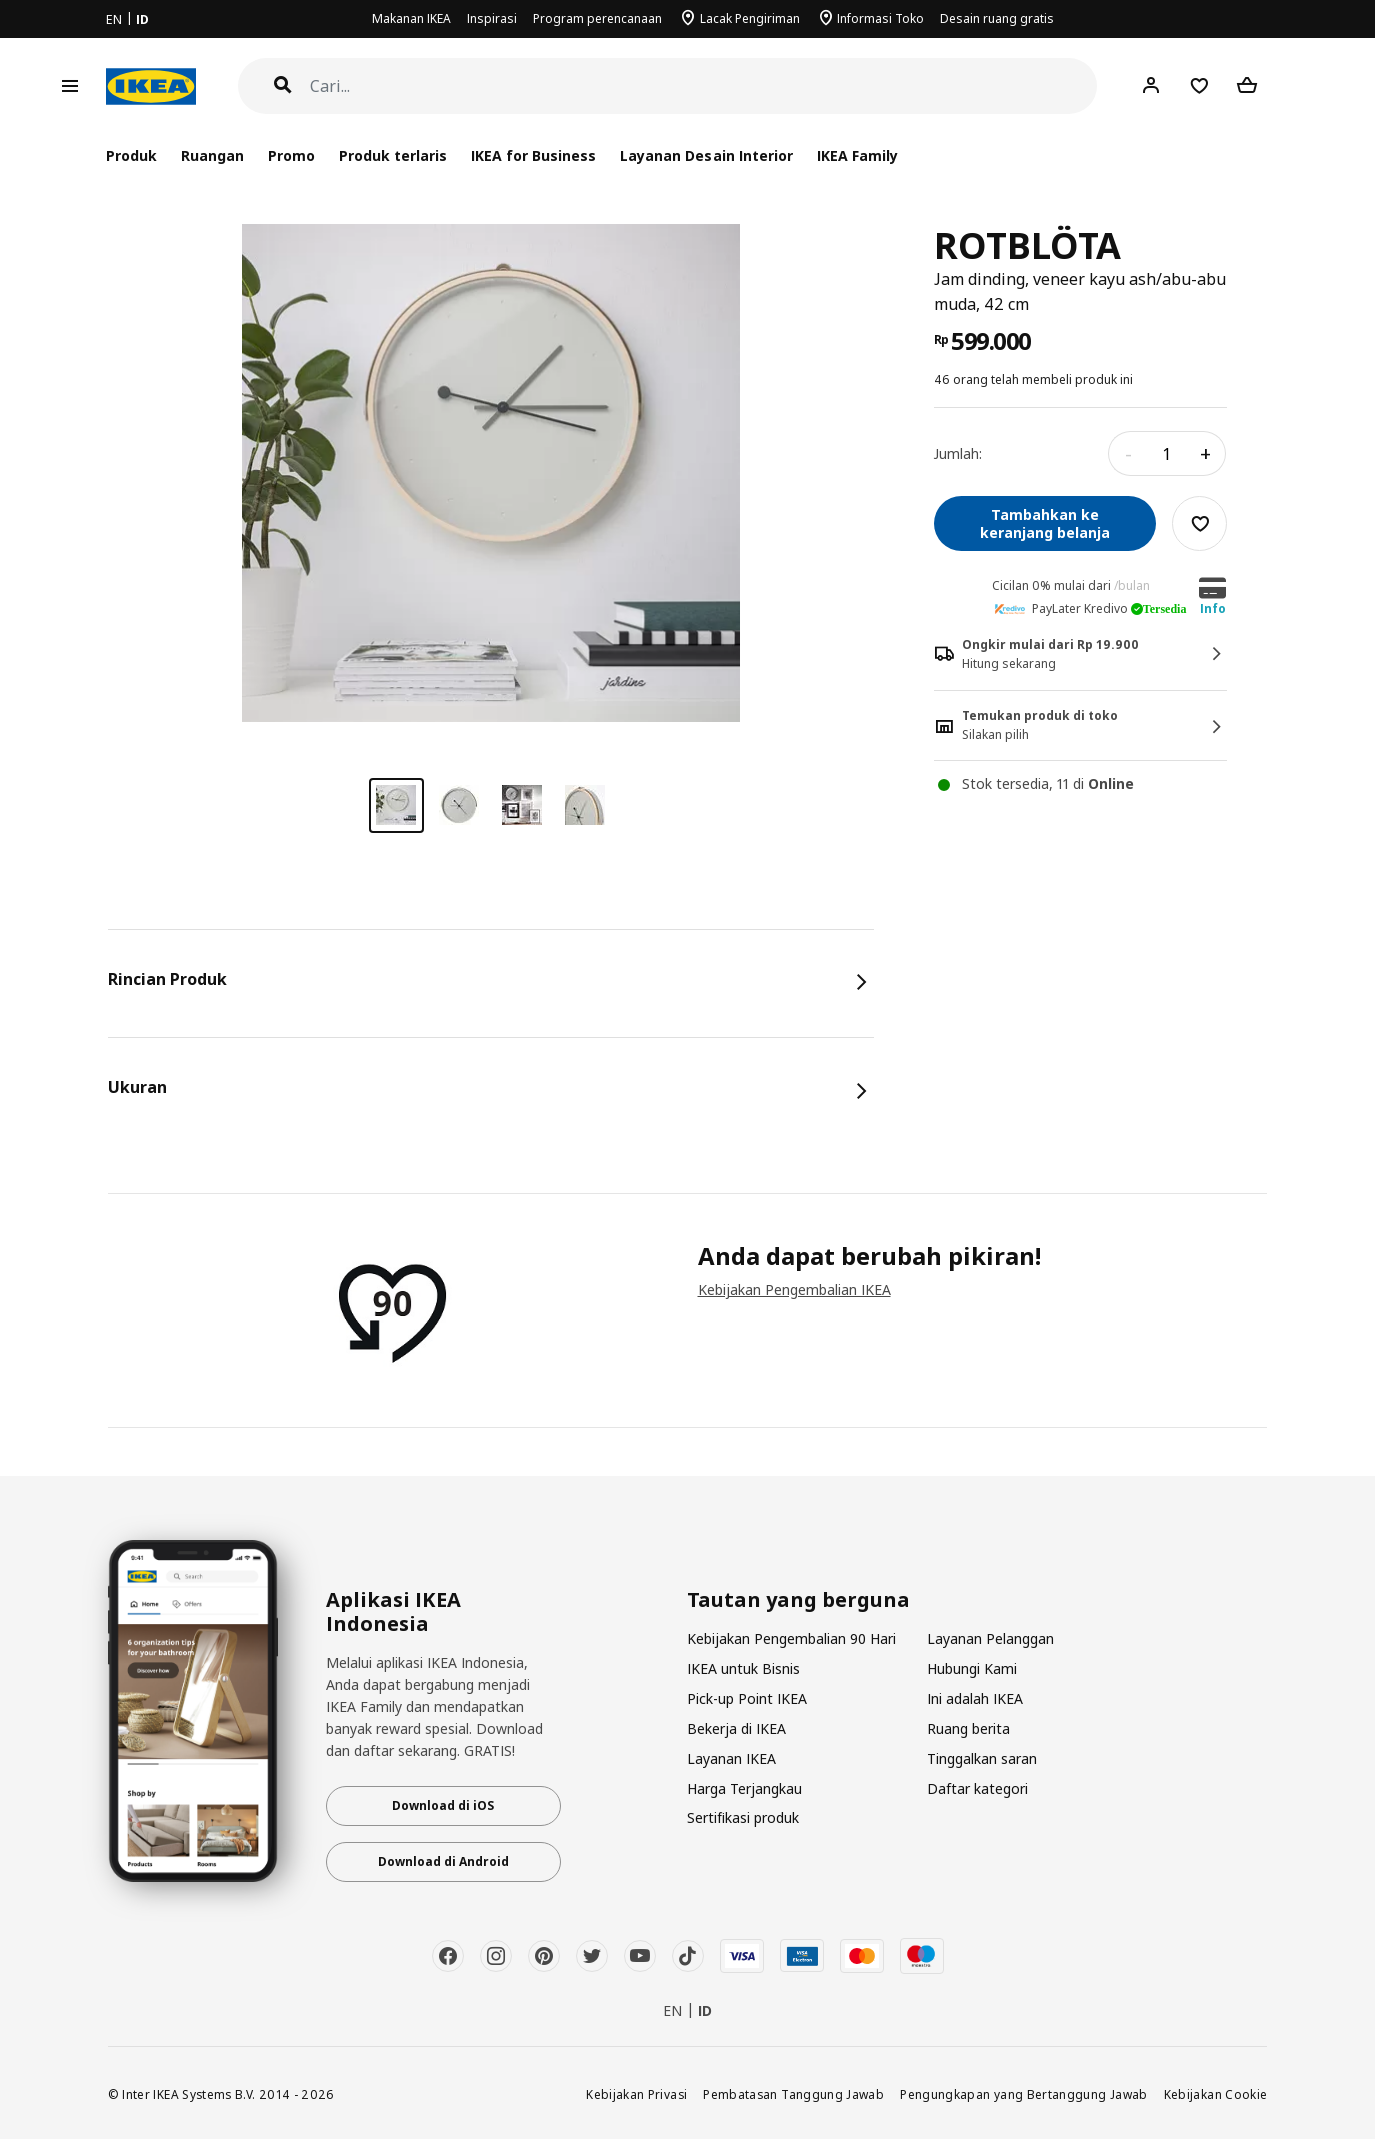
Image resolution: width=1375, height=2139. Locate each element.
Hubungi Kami (972, 1668)
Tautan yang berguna (798, 1600)
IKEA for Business (533, 155)
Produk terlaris (393, 155)
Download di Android (443, 1861)
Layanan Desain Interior (706, 155)
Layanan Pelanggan (990, 1638)
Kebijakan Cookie (1216, 2094)
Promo (291, 155)
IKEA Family (857, 155)
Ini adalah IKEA (975, 1698)
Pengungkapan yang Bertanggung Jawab (1024, 2094)
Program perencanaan (597, 18)
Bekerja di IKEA (736, 1728)
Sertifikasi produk (743, 1817)
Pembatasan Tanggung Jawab (793, 2094)
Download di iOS (443, 1805)
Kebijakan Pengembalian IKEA (794, 1289)
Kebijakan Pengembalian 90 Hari (791, 1638)
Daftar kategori (977, 1788)
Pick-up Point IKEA (747, 1698)
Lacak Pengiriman (750, 18)
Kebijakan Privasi (636, 2094)
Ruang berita (968, 1728)
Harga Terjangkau (744, 1788)
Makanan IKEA (411, 18)
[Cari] (704, 86)
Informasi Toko (880, 18)
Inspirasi (492, 18)
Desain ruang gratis (997, 18)
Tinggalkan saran (982, 1758)
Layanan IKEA (731, 1758)
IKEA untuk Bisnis (743, 1668)
